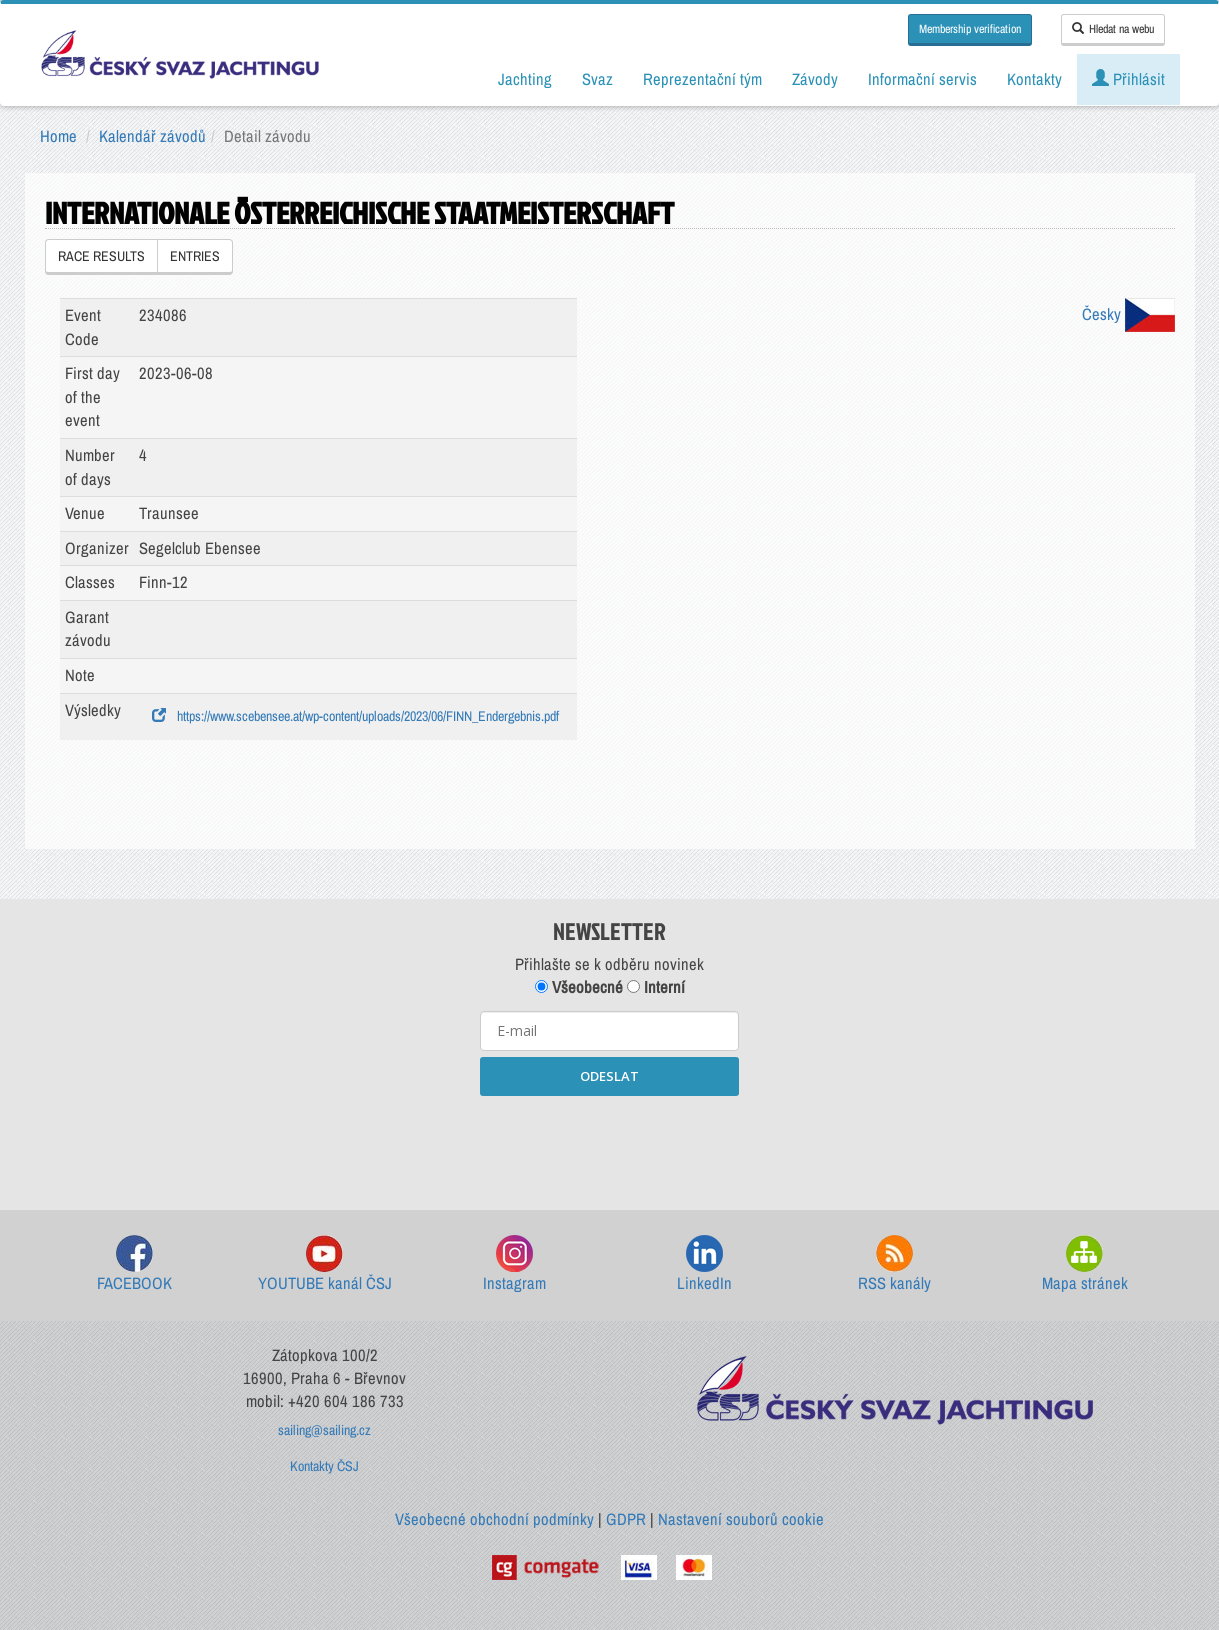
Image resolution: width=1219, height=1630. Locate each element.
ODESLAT (609, 1076)
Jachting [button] (525, 79)
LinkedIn (704, 1264)
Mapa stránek (1085, 1264)
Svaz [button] (597, 79)
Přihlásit (1128, 79)
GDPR (626, 1519)
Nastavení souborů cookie (741, 1519)
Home (58, 136)
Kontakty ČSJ (324, 1466)
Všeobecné (579, 987)
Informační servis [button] (922, 79)
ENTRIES (195, 256)
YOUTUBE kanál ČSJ (325, 1264)
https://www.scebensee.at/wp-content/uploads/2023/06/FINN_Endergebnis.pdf (355, 716)
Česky (1128, 314)
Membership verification (970, 29)
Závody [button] (815, 79)
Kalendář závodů (152, 136)
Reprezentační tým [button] (702, 79)
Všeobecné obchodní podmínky (494, 1519)
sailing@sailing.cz (324, 1430)
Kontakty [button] (1034, 79)
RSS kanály (894, 1264)
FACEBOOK (134, 1264)
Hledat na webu (1113, 29)
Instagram (514, 1264)
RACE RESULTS (101, 256)
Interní (656, 987)
